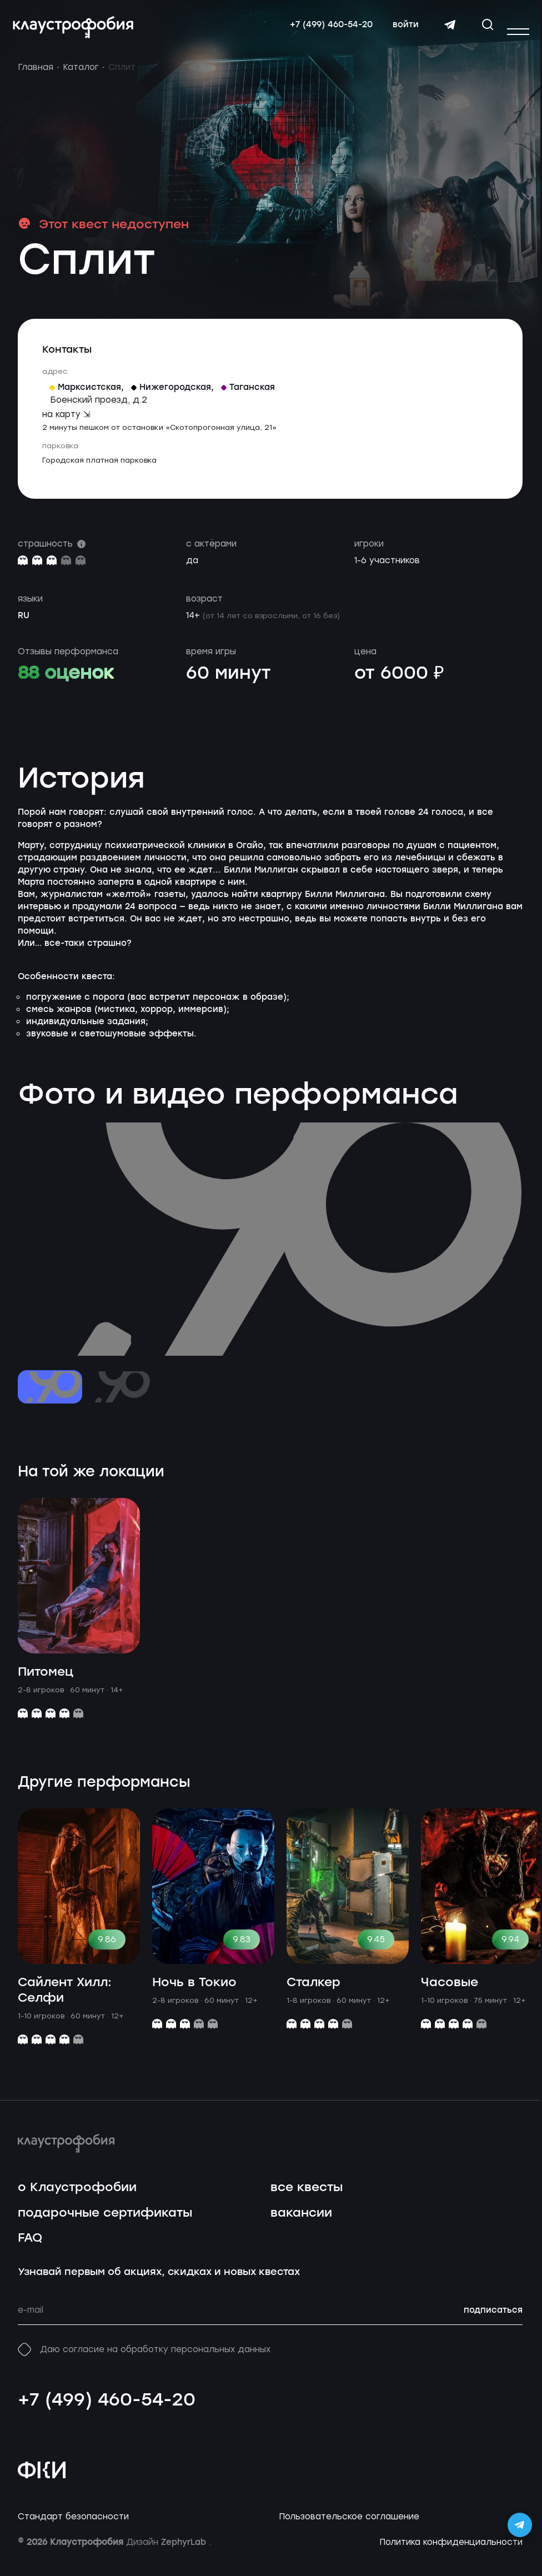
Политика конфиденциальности (451, 2553)
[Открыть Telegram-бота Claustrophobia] (520, 2525)
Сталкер (313, 1994)
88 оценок (66, 685)
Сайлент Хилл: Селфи (65, 2001)
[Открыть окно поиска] (482, 30)
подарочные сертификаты (105, 2224)
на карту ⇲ (66, 425)
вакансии (301, 2224)
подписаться (493, 2322)
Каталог (81, 79)
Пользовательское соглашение (349, 2528)
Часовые (449, 1994)
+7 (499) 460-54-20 (106, 2412)
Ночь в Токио (194, 1994)
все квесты (306, 2198)
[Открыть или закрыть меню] (518, 32)
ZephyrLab (185, 2553)
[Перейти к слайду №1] (50, 1398)
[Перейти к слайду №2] (119, 1398)
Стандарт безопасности (73, 2528)
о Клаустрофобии (77, 2198)
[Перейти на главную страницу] (78, 33)
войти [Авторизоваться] (401, 30)
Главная (35, 79)
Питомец (45, 1683)
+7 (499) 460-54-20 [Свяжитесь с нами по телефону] (326, 30)
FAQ (30, 2249)
